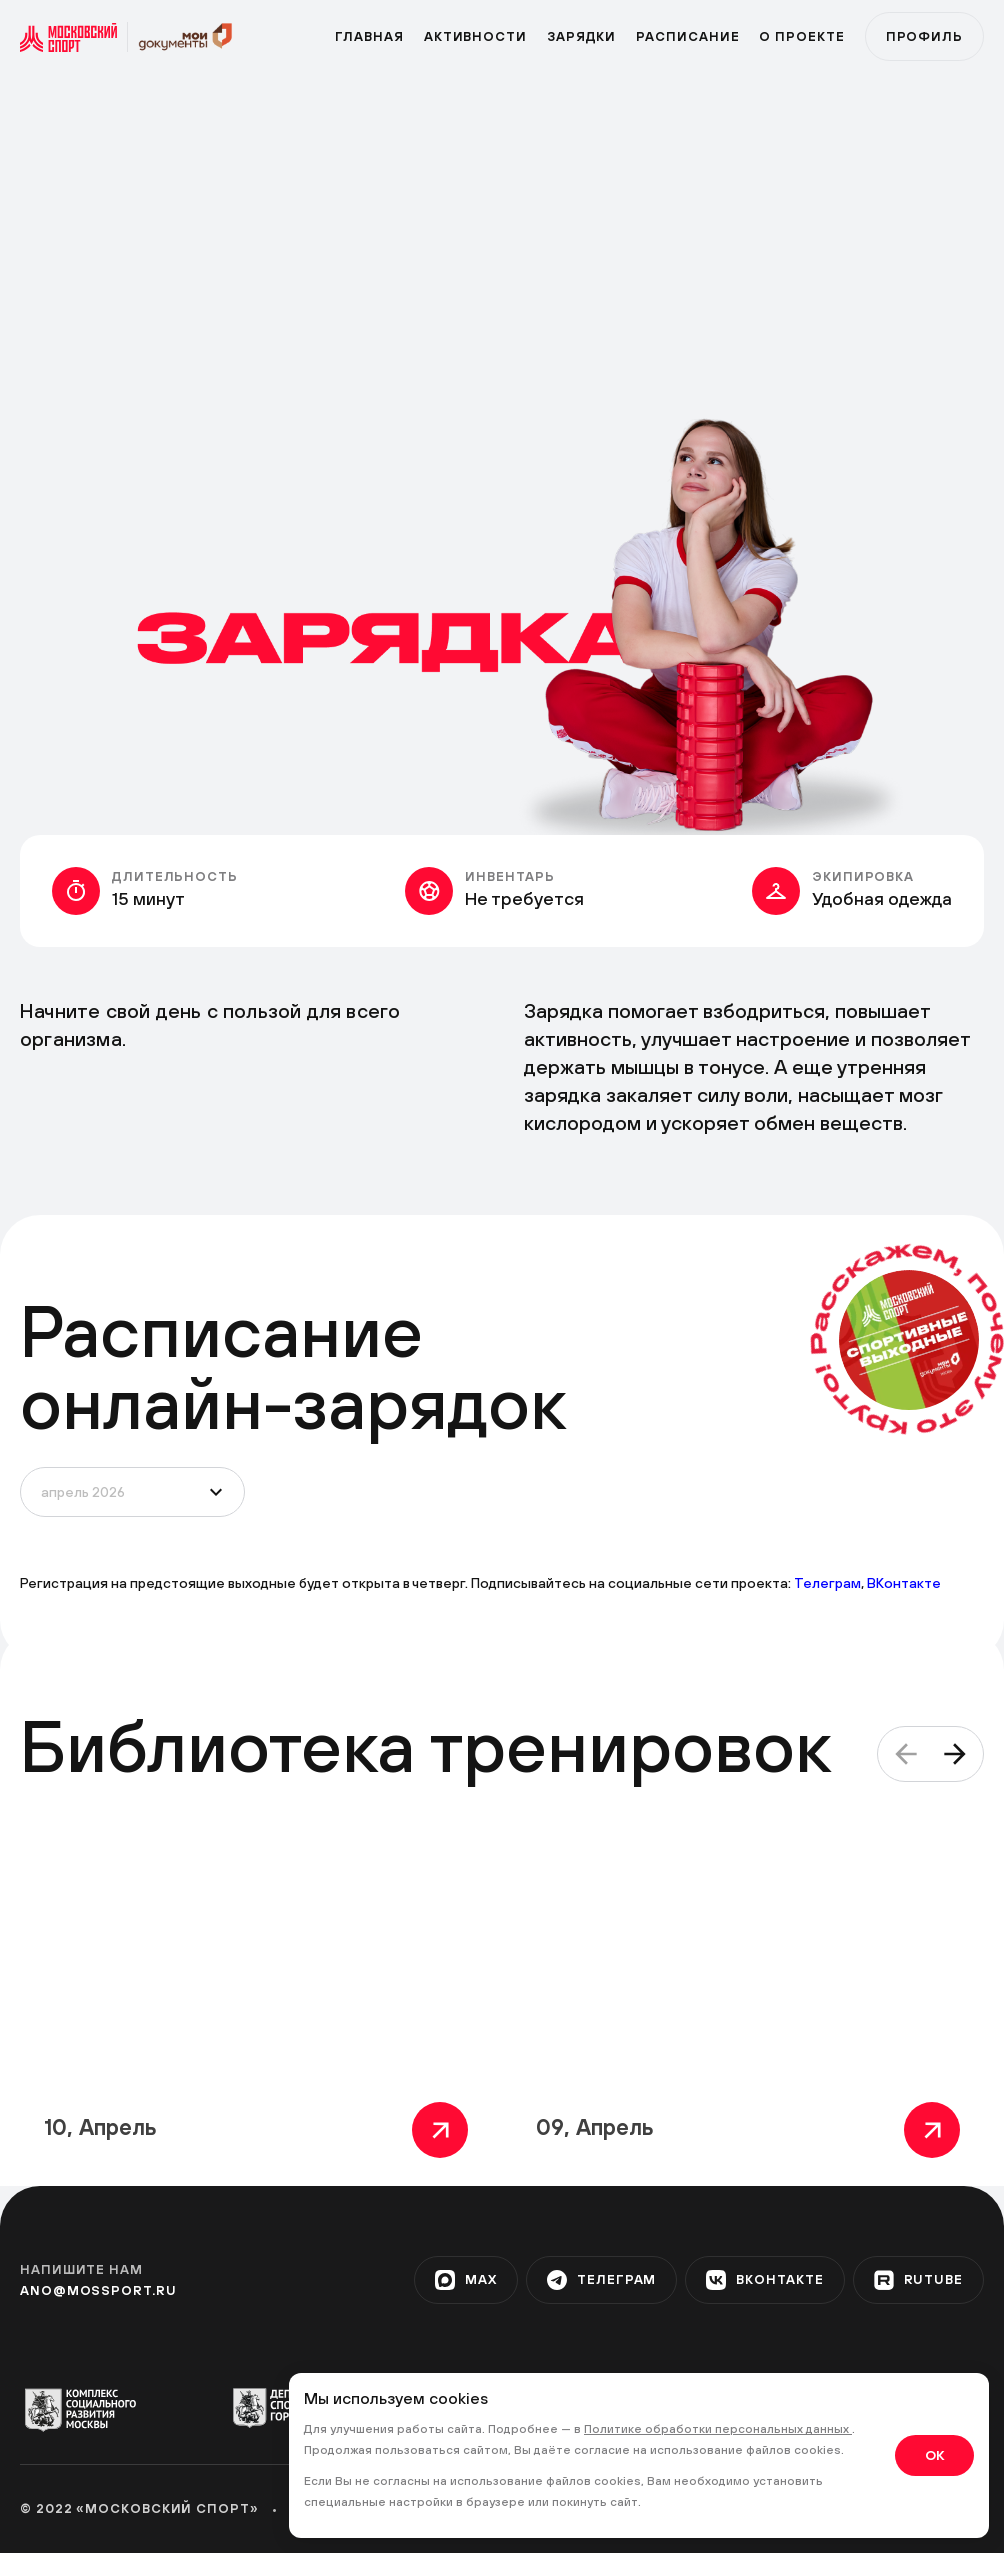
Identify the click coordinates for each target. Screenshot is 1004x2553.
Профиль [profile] (924, 36)
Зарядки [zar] (581, 36)
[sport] (74, 37)
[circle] (909, 1340)
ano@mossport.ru (98, 2290)
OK (934, 2455)
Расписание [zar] (687, 36)
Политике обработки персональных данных (718, 2429)
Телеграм (827, 1583)
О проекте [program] (801, 36)
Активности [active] (475, 36)
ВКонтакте (904, 1583)
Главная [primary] (369, 36)
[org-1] (89, 2410)
